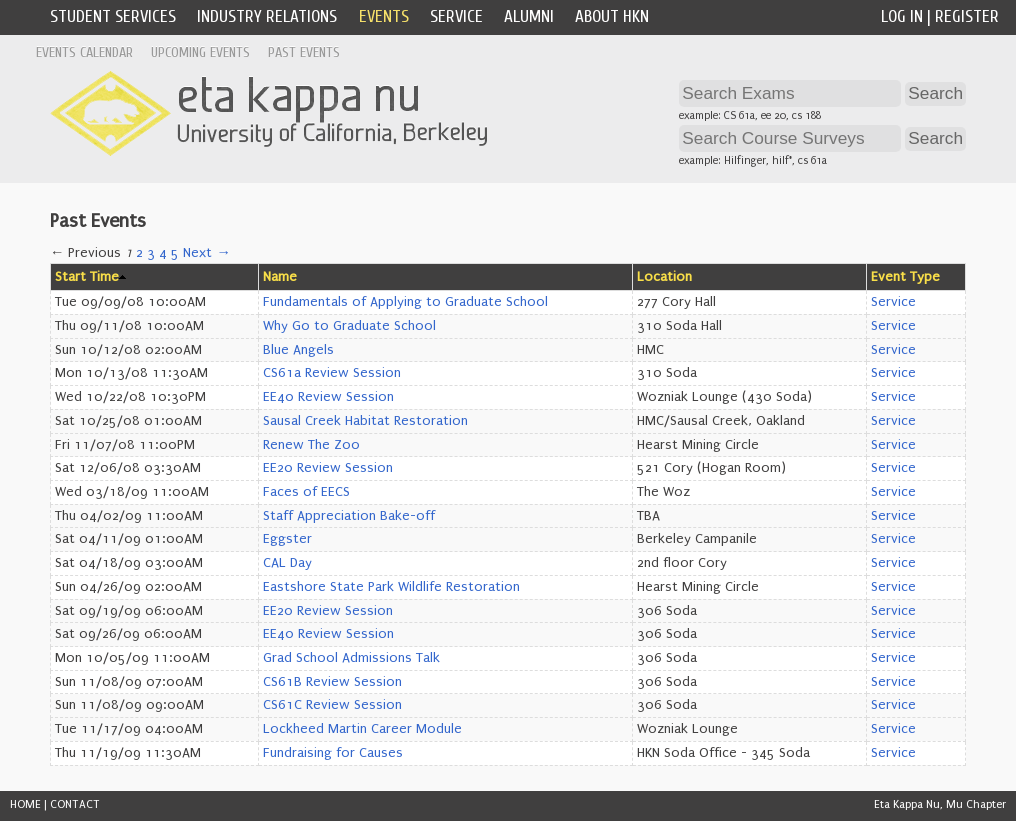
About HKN (612, 16)
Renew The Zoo (311, 445)
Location (664, 277)
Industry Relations (267, 16)
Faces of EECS (306, 492)
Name (280, 277)
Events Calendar (84, 52)
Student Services (113, 16)
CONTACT (75, 804)
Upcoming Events (200, 52)
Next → (206, 253)
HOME (25, 804)
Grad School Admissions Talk (351, 658)
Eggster (287, 539)
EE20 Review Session (328, 468)
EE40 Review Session (328, 397)
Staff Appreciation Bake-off (349, 516)
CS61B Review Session (332, 682)
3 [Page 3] (151, 253)
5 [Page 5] (175, 253)
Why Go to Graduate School (349, 326)
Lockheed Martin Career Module (362, 729)
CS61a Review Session (332, 373)
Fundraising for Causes (333, 753)
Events (384, 16)
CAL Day (287, 563)
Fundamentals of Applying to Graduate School (405, 302)
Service (456, 16)
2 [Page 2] (139, 253)
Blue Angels (298, 350)
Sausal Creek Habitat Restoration (365, 421)
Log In (902, 16)
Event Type (905, 277)
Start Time (87, 277)
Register (967, 16)
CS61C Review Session (332, 705)
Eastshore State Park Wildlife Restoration (391, 587)
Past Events (304, 52)
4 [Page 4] (163, 253)
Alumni (529, 16)
